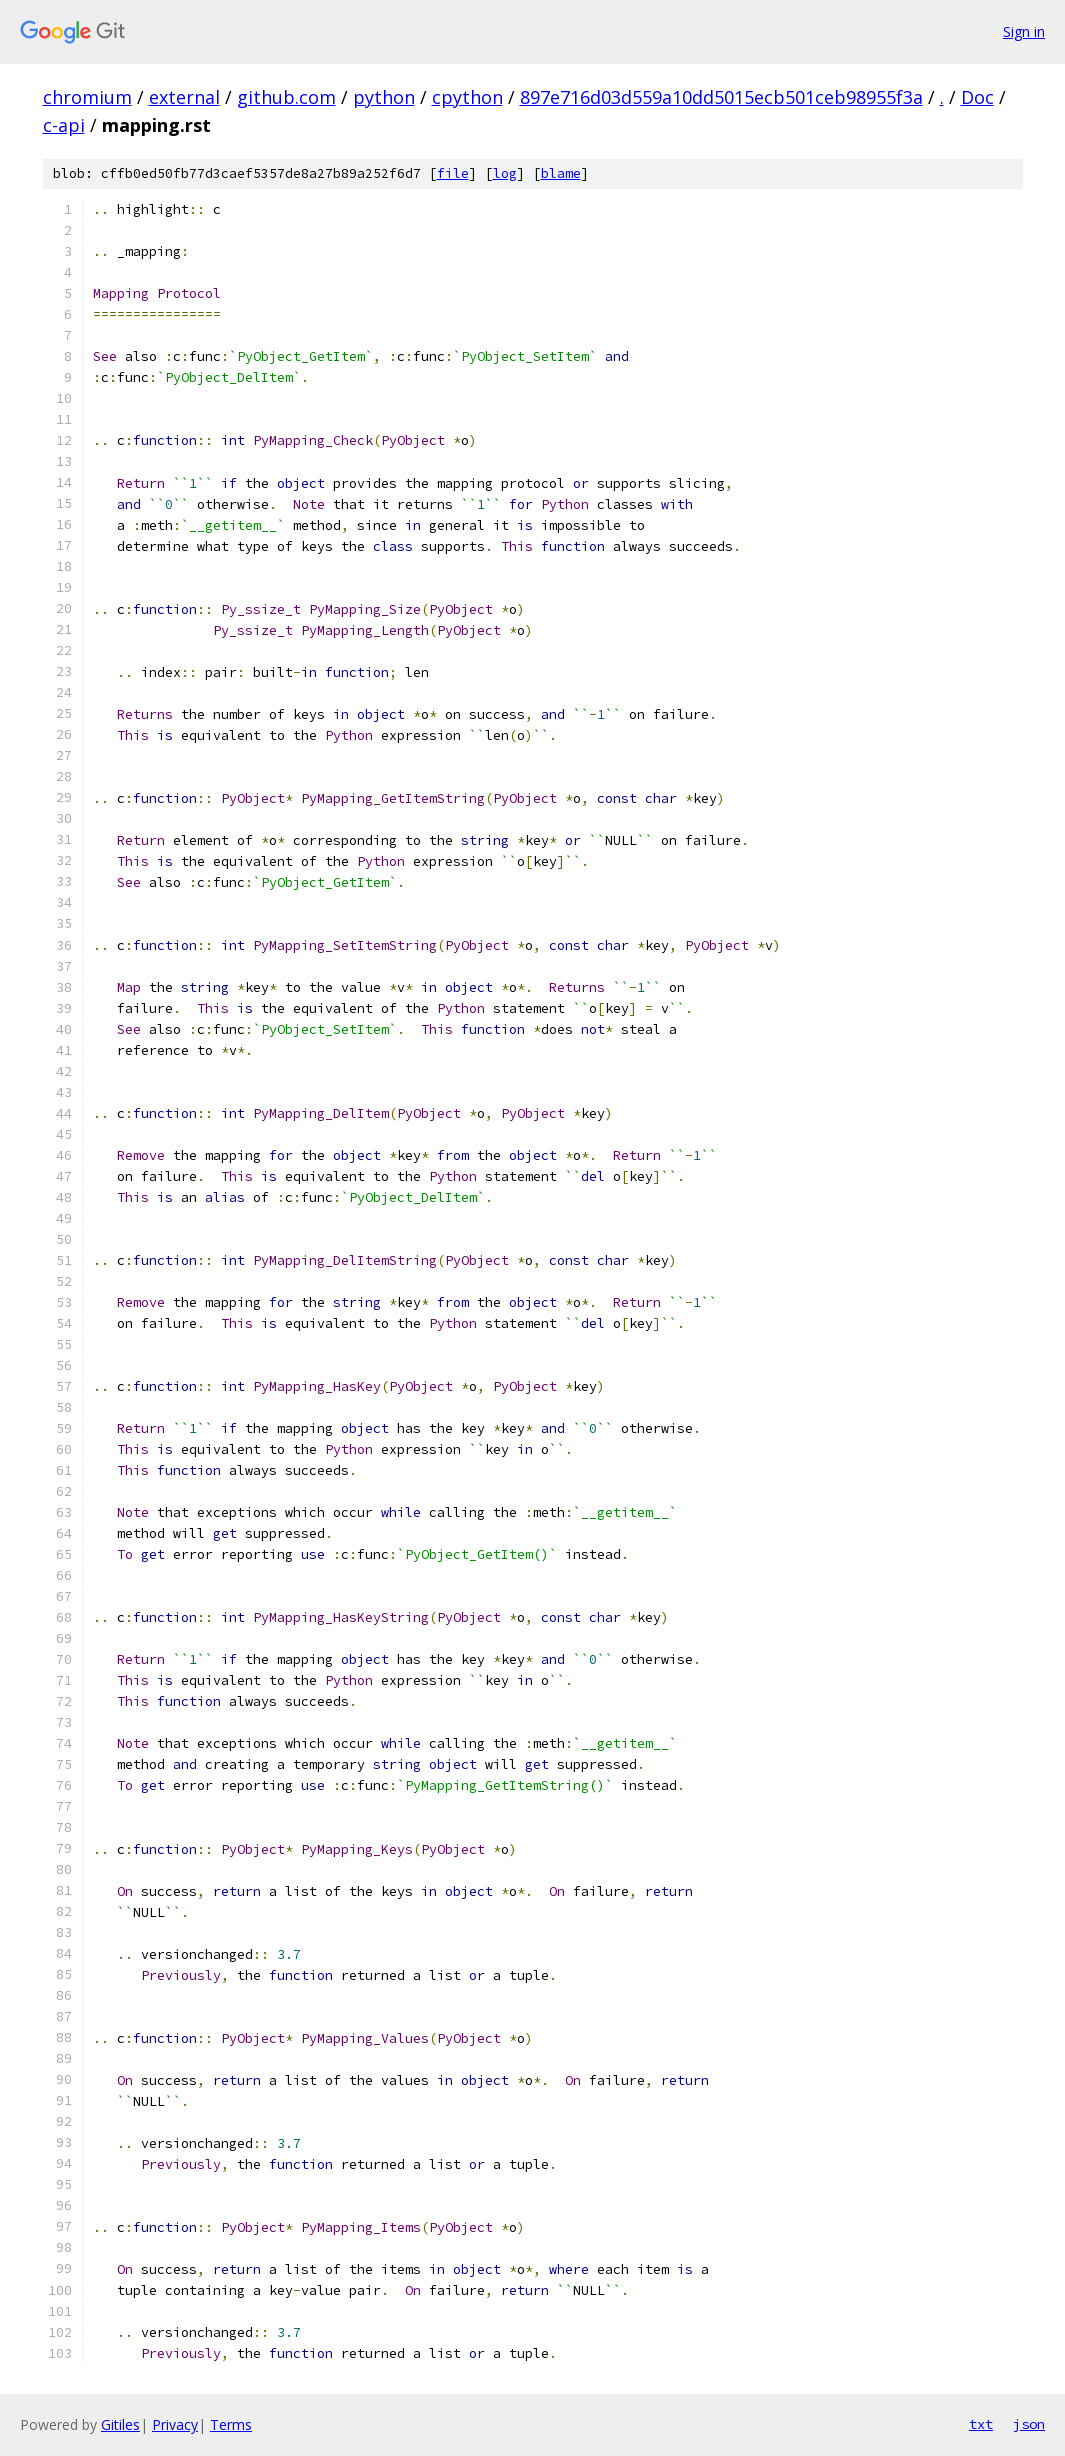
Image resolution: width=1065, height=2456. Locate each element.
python (384, 97)
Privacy (175, 2424)
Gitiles (120, 2424)
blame (561, 173)
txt (981, 2424)
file (453, 173)
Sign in (1024, 31)
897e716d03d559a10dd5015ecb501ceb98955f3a (721, 97)
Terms (231, 2424)
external (184, 97)
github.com (286, 97)
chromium (87, 97)
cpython (467, 97)
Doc (977, 97)
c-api (64, 125)
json (1029, 2424)
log (505, 173)
